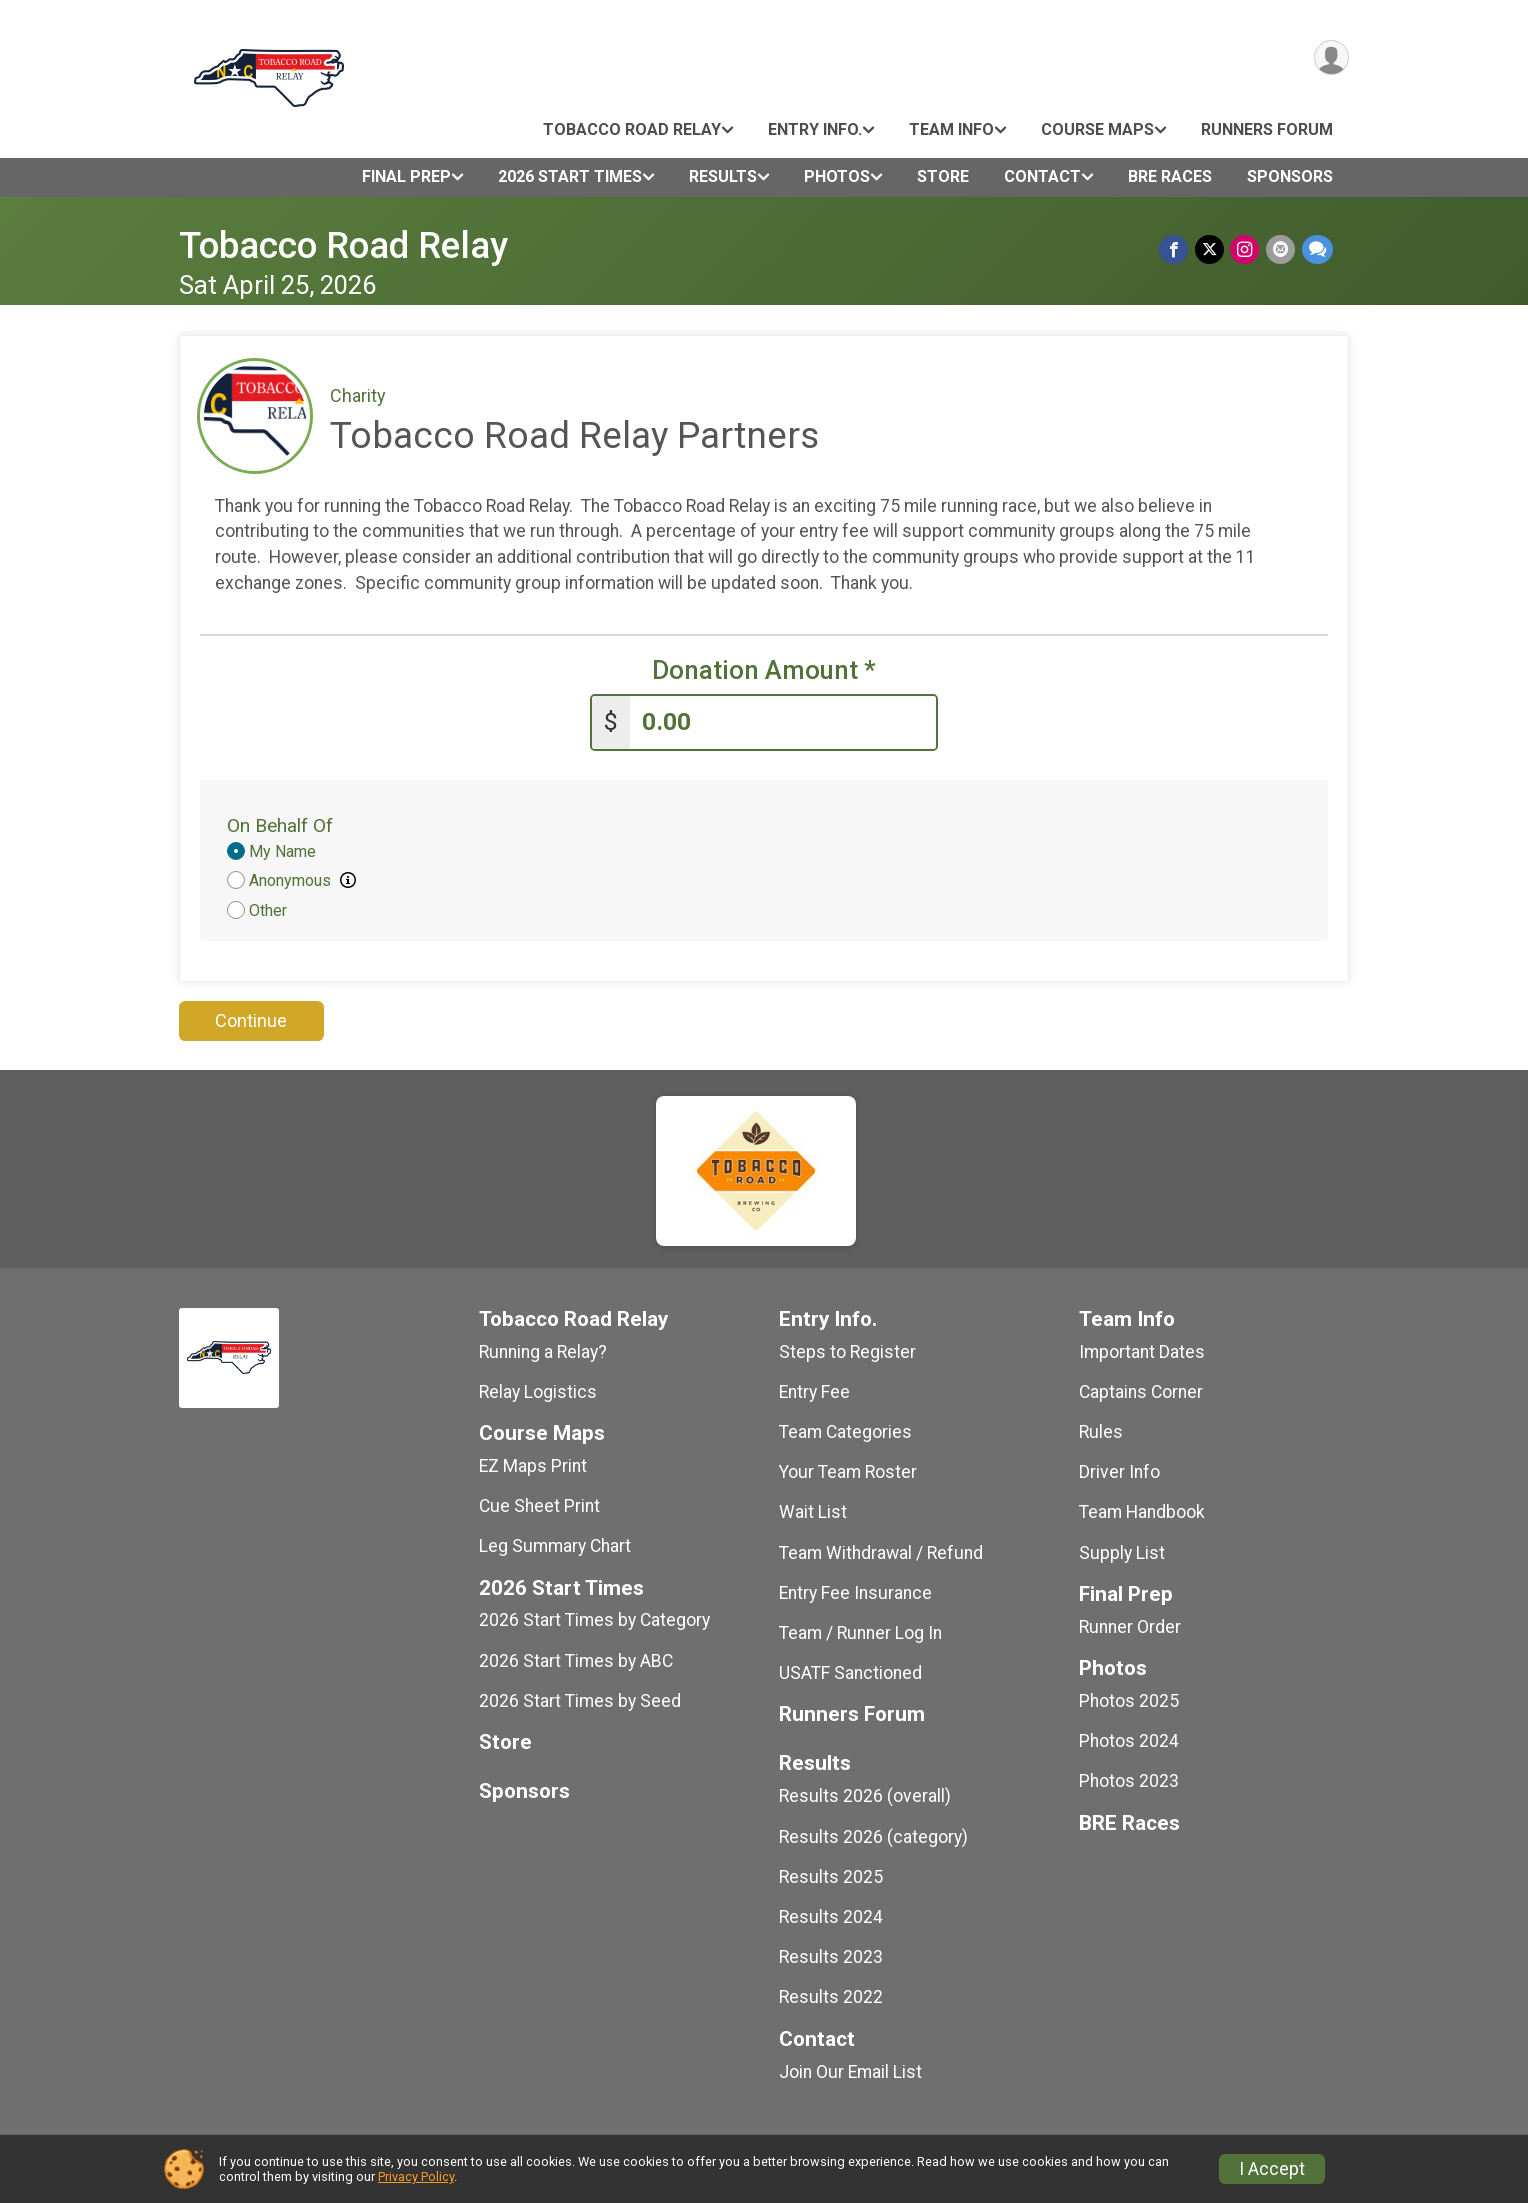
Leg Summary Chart (555, 1545)
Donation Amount (764, 670)
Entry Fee (814, 1391)
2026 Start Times (570, 176)
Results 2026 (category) (873, 1835)
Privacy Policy (416, 2176)
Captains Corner (1141, 1391)
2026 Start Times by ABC (576, 1659)
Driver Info (1119, 1471)
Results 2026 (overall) (865, 1795)
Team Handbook (1142, 1511)
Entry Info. (815, 129)
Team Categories (845, 1431)
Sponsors (1290, 176)
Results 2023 (831, 1956)
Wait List (813, 1511)
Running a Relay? (543, 1350)
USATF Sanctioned (850, 1672)
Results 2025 (831, 1876)
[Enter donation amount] (783, 721)
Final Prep (406, 176)
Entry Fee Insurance (855, 1592)
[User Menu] (1330, 58)
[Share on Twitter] (1211, 249)
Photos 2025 (1129, 1700)
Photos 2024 (1129, 1740)
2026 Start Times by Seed (580, 1700)
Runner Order (1130, 1626)
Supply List (1122, 1551)
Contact (1042, 176)
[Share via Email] (1281, 249)
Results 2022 (831, 1996)
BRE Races (1170, 176)
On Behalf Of (280, 824)
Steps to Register (847, 1350)
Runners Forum (1267, 129)
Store (943, 176)
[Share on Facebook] (1176, 249)
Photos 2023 (1129, 1780)
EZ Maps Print (533, 1465)
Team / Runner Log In (860, 1632)
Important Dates (1142, 1350)
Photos (837, 176)
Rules (1101, 1431)
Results (723, 176)
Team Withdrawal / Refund (881, 1551)
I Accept (1272, 2169)
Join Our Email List (850, 2070)
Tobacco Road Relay (632, 129)
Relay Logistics (538, 1391)
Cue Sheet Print (539, 1505)
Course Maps (1097, 129)
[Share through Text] (1317, 249)
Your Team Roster (848, 1471)
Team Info (951, 129)
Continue (251, 1019)
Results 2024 (831, 1916)
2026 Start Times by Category (594, 1619)
